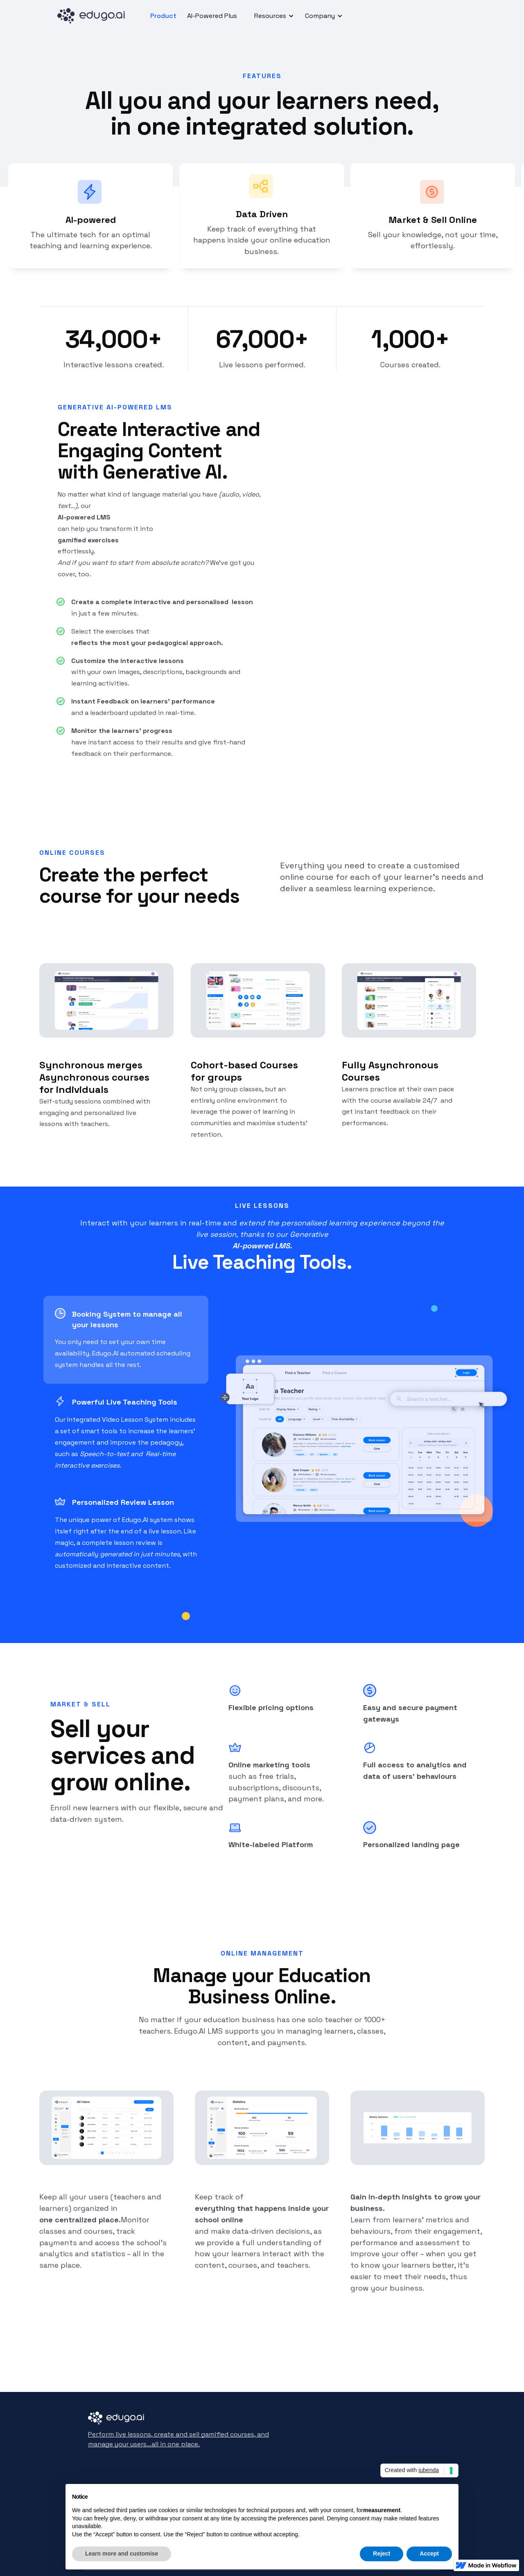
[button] (272, 16)
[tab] (125, 1340)
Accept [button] (429, 2553)
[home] (94, 16)
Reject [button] (381, 2553)
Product (163, 15)
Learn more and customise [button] (121, 2553)
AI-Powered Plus (212, 15)
